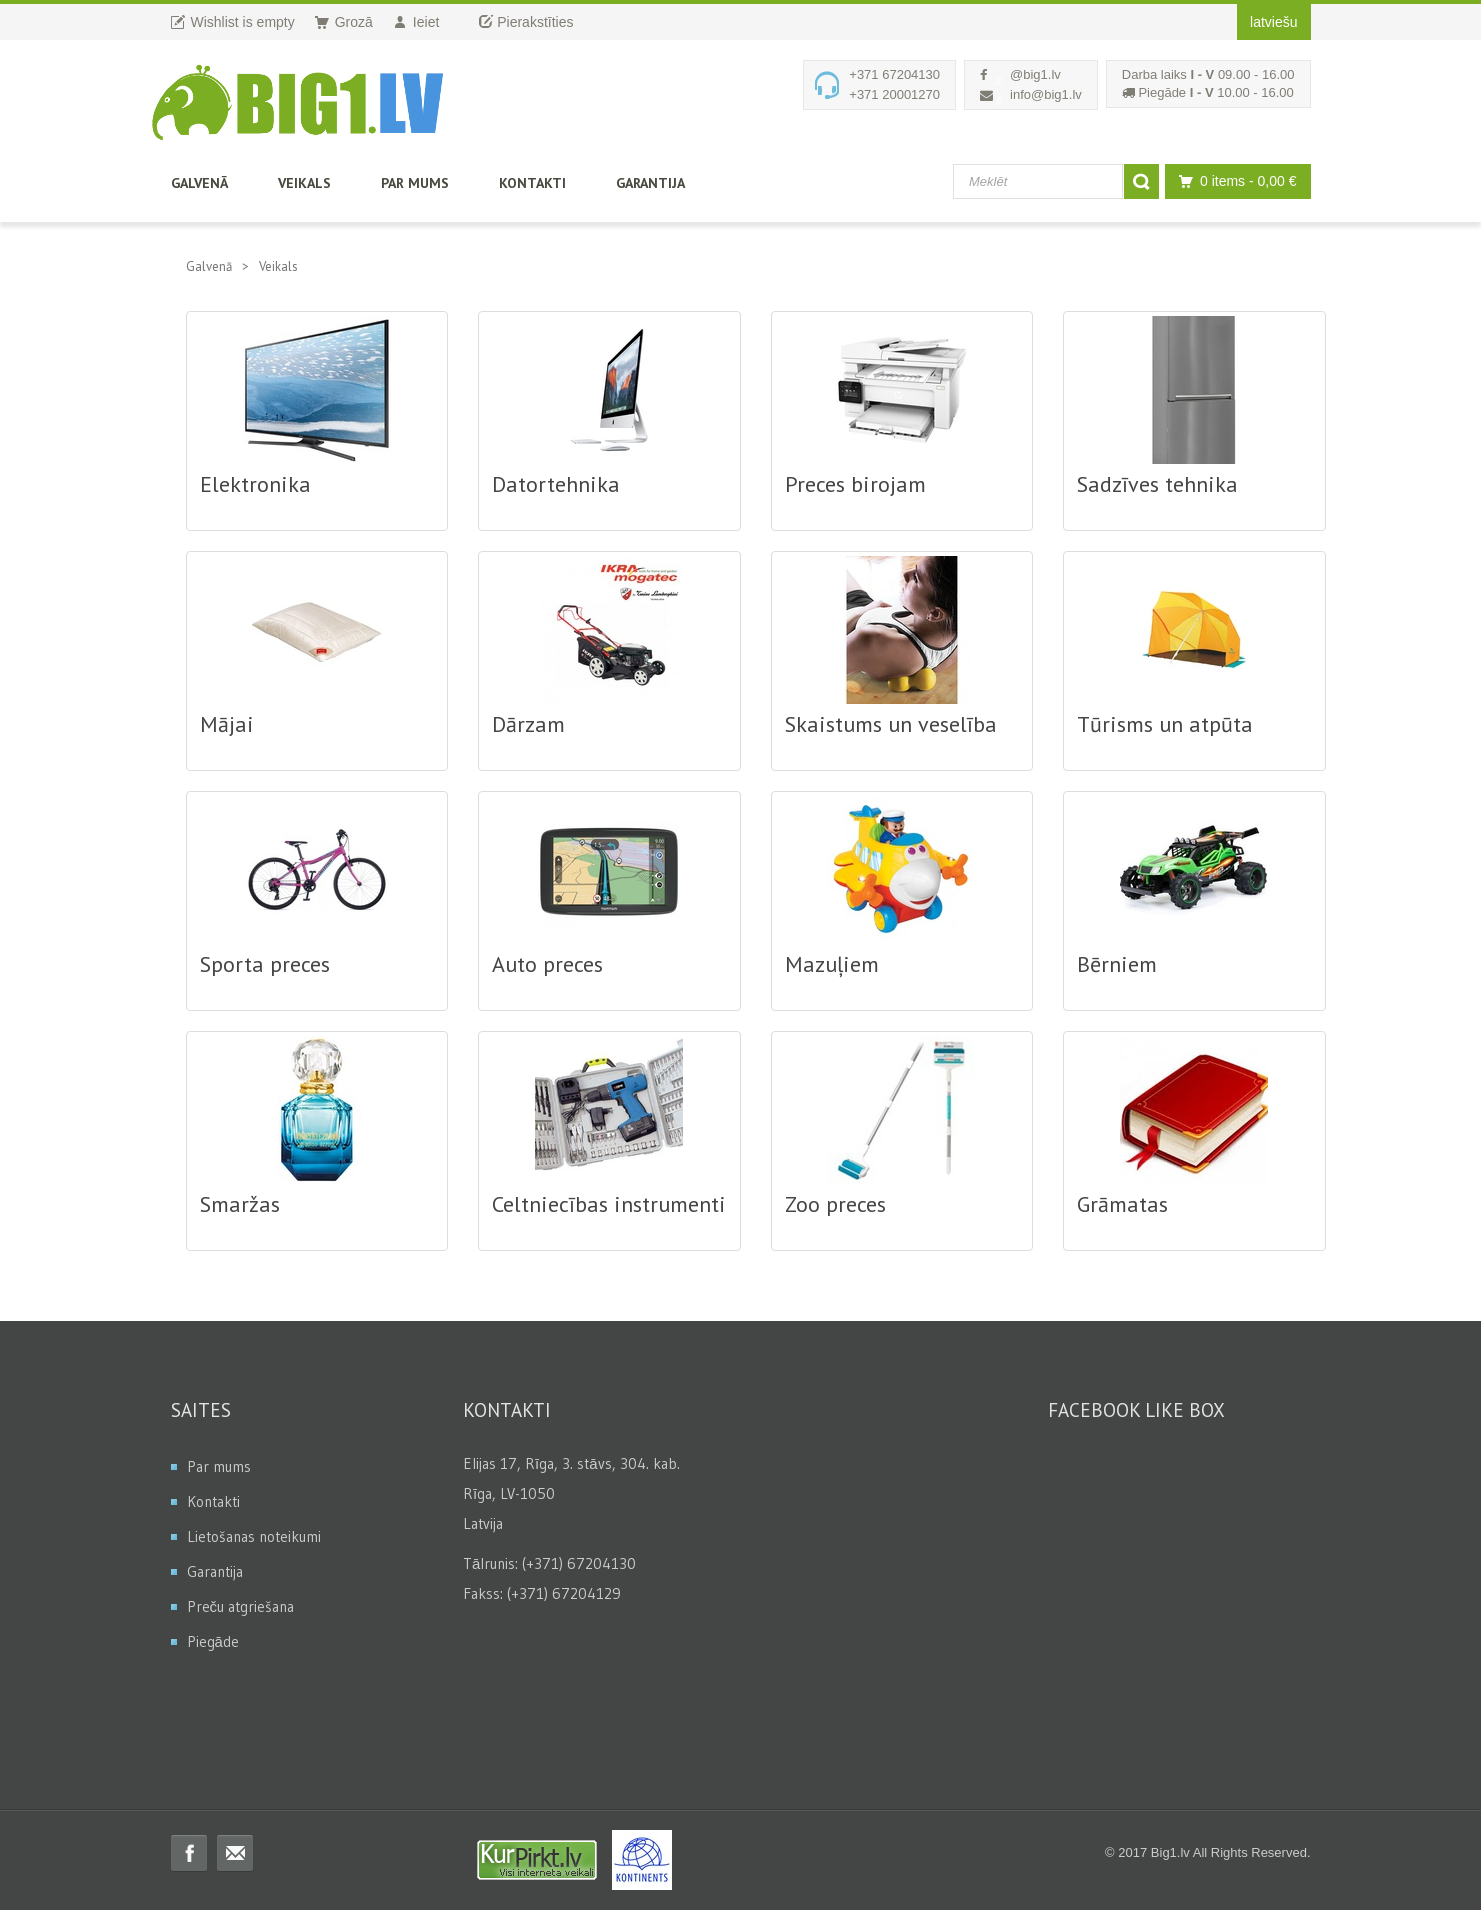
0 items (1232, 181)
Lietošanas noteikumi (254, 1536)
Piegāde (213, 1641)
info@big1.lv (1046, 94)
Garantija (650, 183)
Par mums (415, 183)
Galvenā (199, 183)
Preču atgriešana (241, 1606)
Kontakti (532, 183)
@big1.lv (1035, 74)
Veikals (304, 183)
